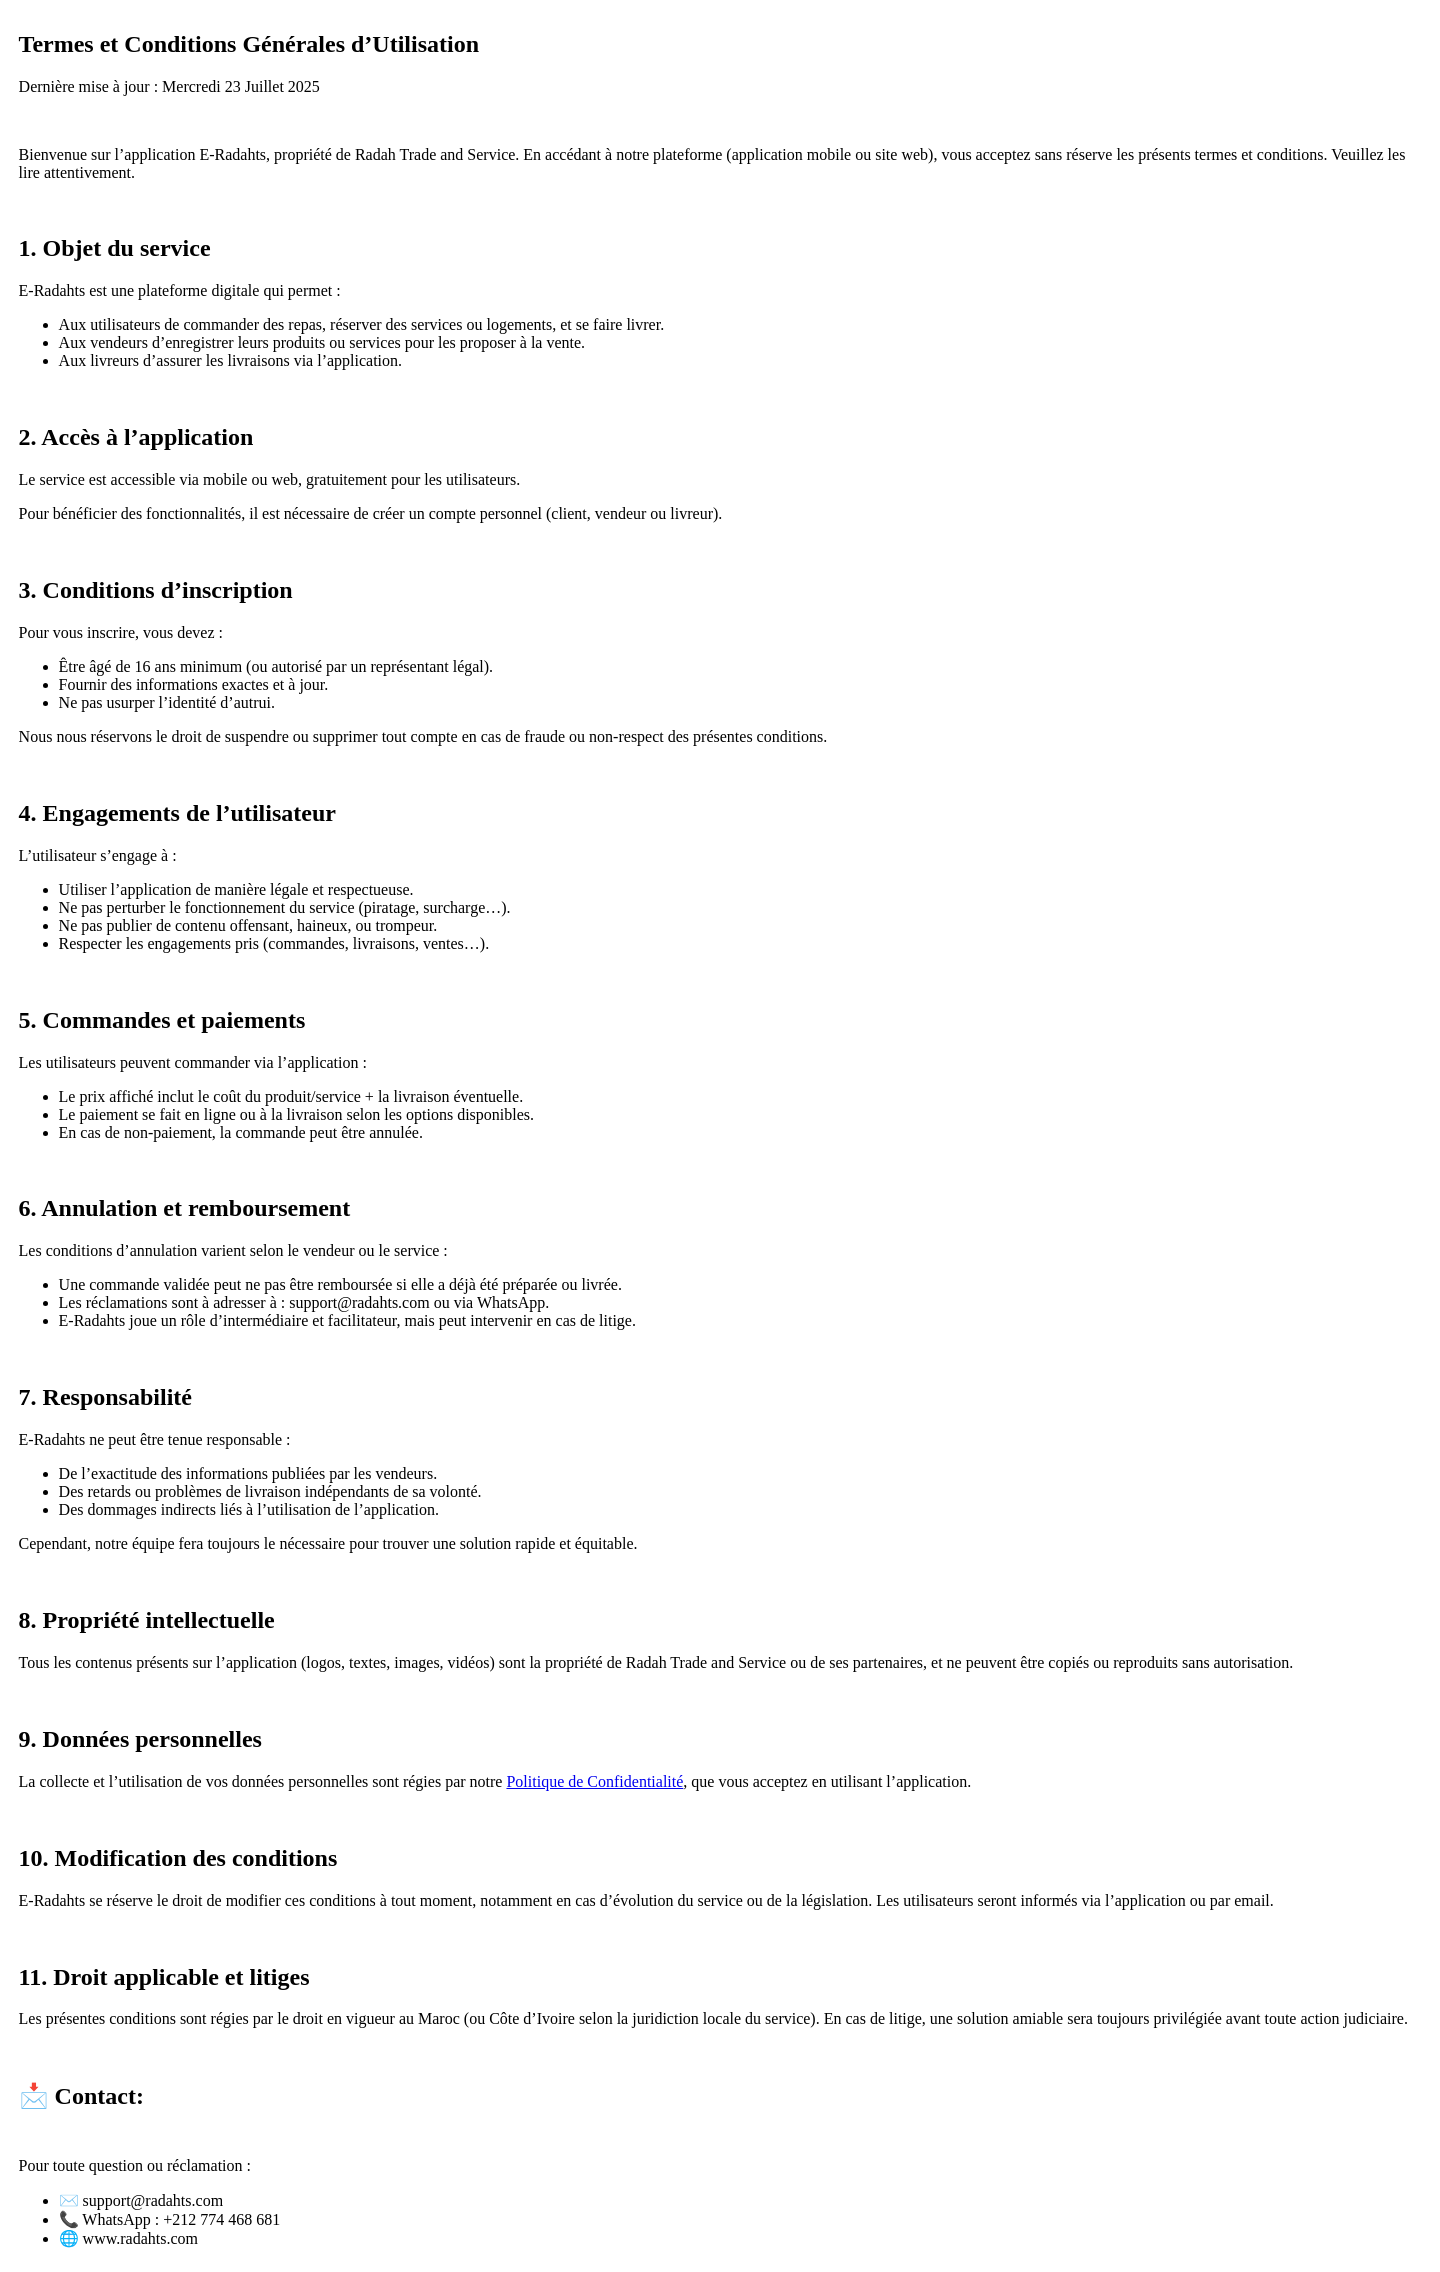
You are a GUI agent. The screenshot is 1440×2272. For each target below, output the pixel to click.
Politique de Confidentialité (594, 1781)
